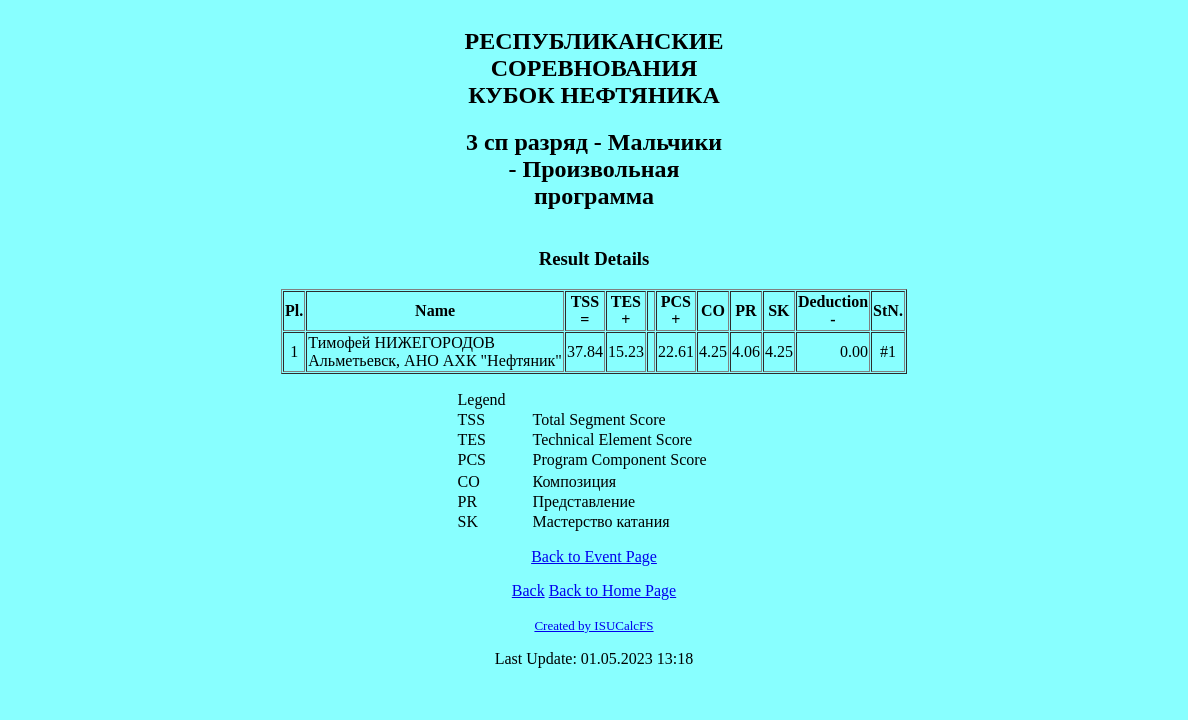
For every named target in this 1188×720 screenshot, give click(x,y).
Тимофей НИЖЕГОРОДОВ (401, 342)
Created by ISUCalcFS (593, 625)
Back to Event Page (594, 556)
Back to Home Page (613, 590)
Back (528, 590)
